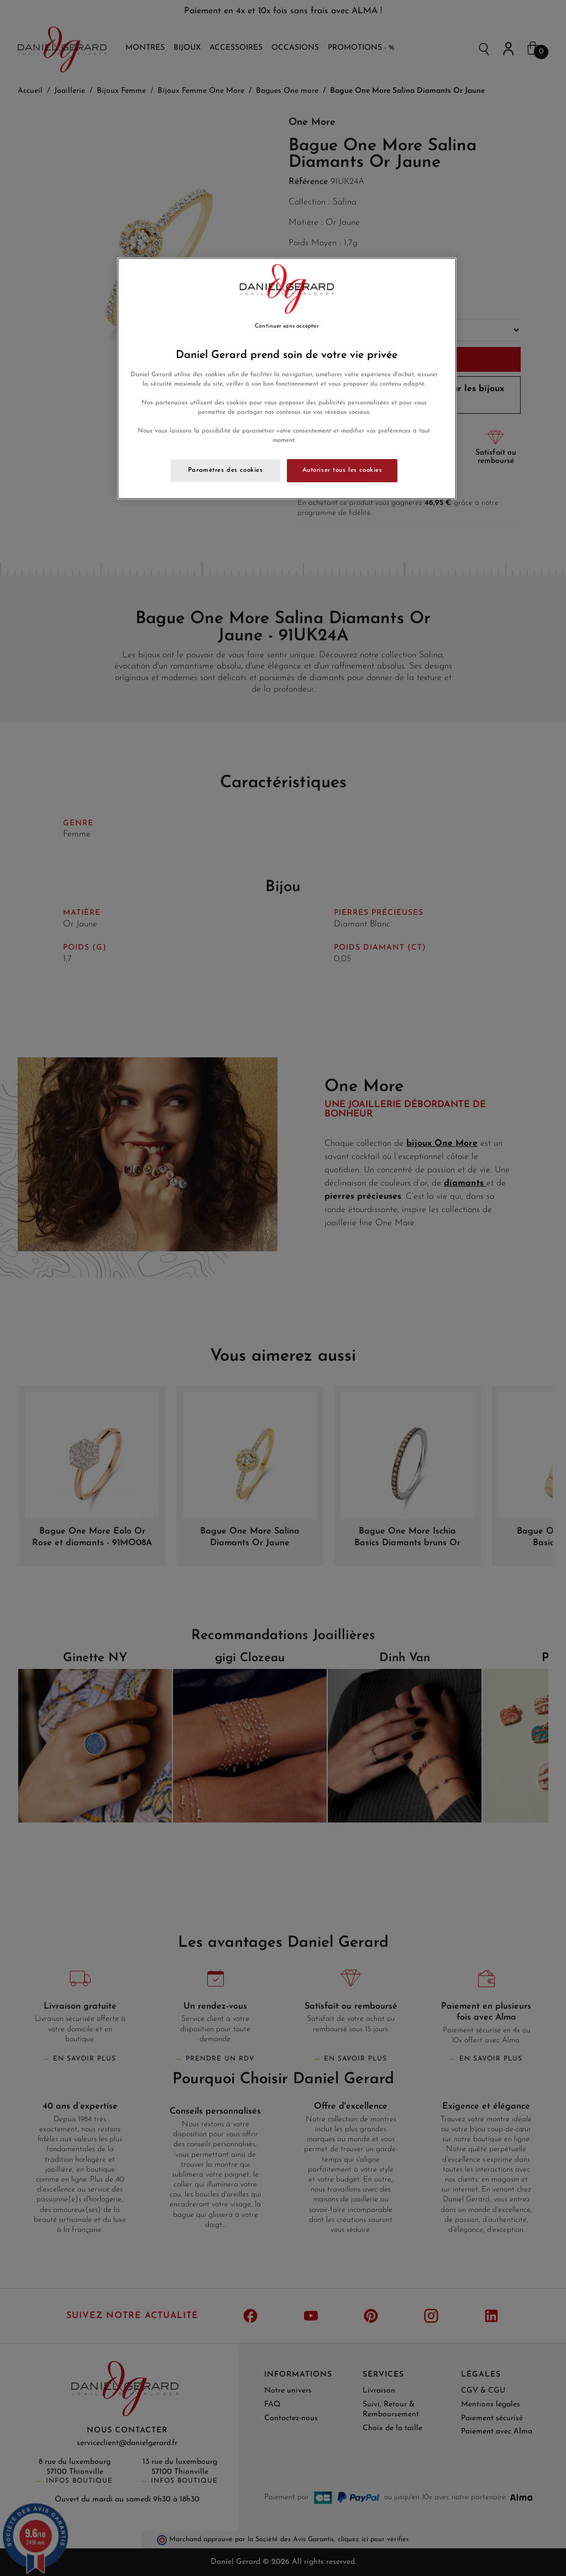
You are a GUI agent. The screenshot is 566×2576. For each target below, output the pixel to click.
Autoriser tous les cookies (342, 470)
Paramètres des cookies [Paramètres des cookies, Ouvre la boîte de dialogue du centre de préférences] (225, 470)
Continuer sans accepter (286, 326)
